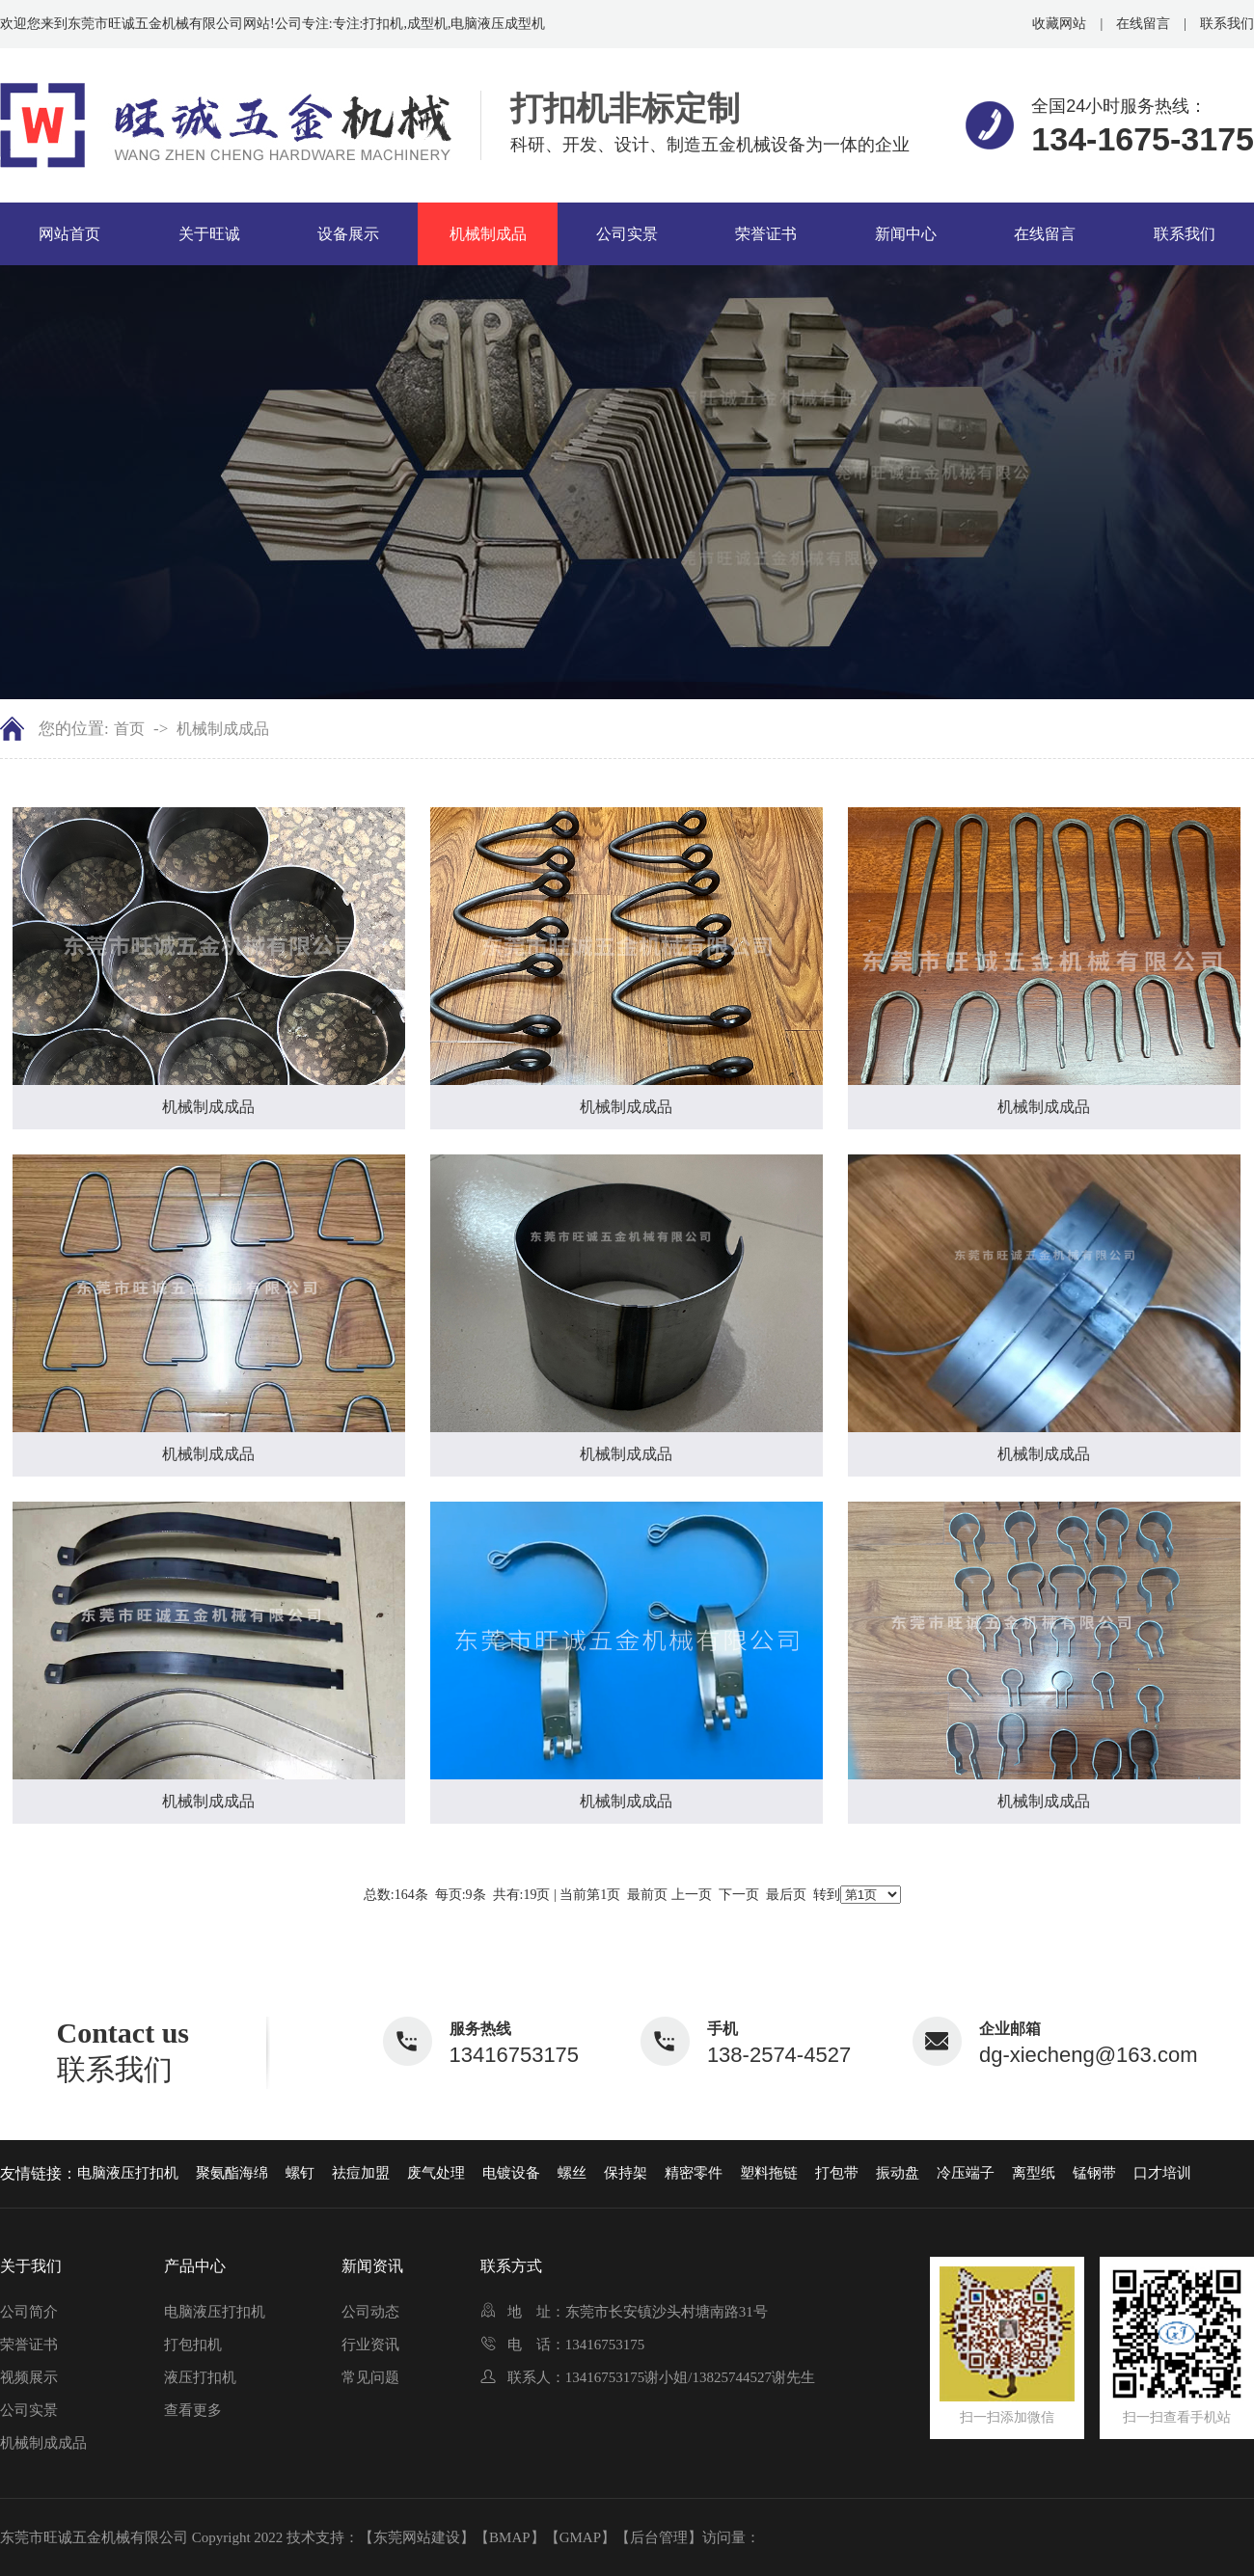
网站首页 (69, 234)
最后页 (786, 1894)
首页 (129, 729)
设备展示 (348, 234)
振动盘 (897, 2173)
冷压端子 (966, 2173)
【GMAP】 (580, 2537)
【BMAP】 (510, 2537)
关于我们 (31, 2266)
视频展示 (29, 2377)
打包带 (837, 2173)
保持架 (625, 2173)
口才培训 (1162, 2173)
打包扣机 (193, 2344)
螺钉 (300, 2173)
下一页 (739, 1894)
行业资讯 (370, 2344)
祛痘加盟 (361, 2173)
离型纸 (1033, 2173)
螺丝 (572, 2173)
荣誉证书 (766, 234)
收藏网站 (1059, 23)
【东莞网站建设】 (417, 2537)
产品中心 (195, 2266)
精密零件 (693, 2173)
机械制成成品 (223, 729)
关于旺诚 (209, 234)
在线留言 (1143, 23)
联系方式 (511, 2266)
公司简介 (29, 2311)
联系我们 (1227, 23)
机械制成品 (488, 234)
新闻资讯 (372, 2266)
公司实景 (627, 234)
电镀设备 (511, 2173)
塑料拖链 (769, 2173)
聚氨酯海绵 (232, 2173)
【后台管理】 (658, 2537)
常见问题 (370, 2377)
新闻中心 (906, 234)
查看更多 (193, 2410)
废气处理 (436, 2173)
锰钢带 (1094, 2173)
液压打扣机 (200, 2377)
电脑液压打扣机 (127, 2173)
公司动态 (370, 2311)
